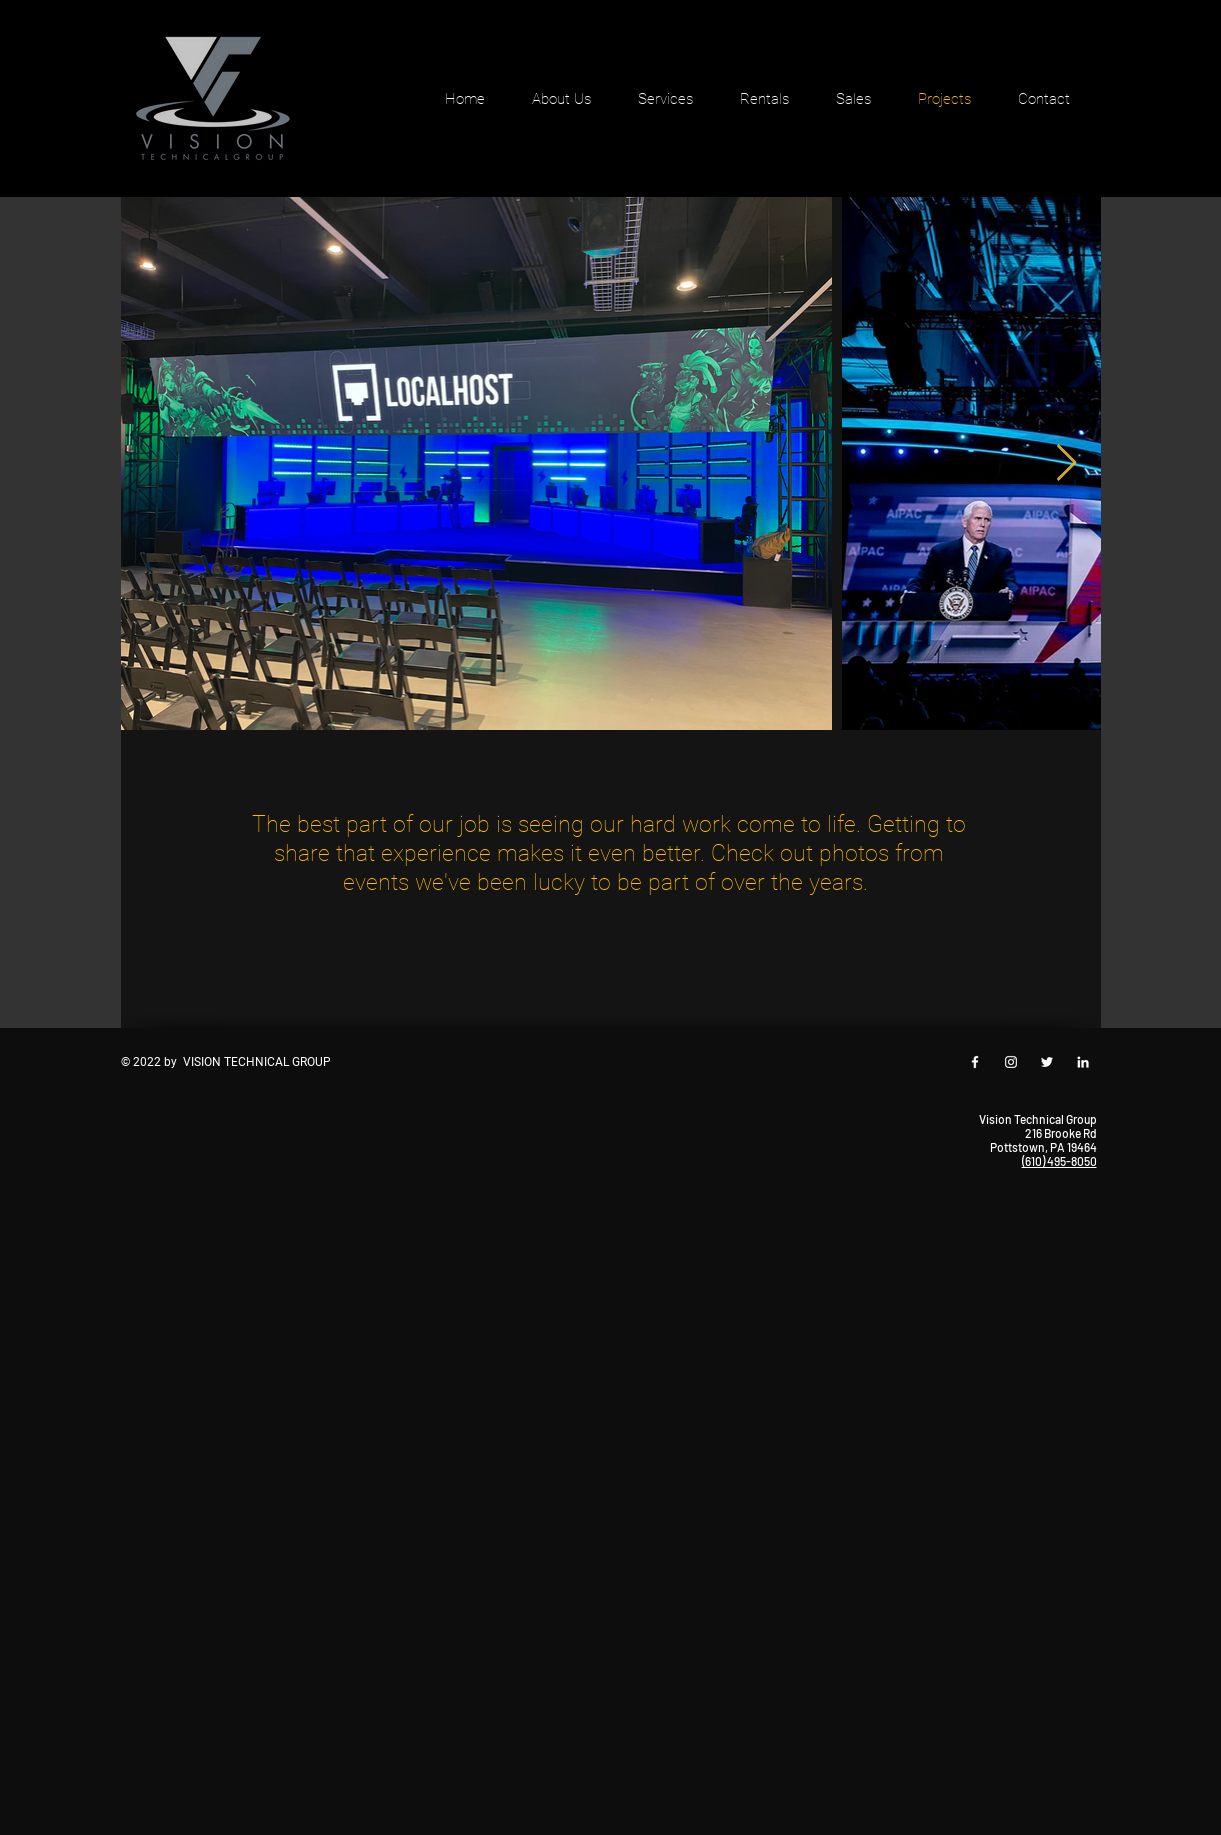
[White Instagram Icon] (1011, 1062)
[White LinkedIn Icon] (1083, 1062)
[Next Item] (1066, 463)
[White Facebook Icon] (975, 1062)
